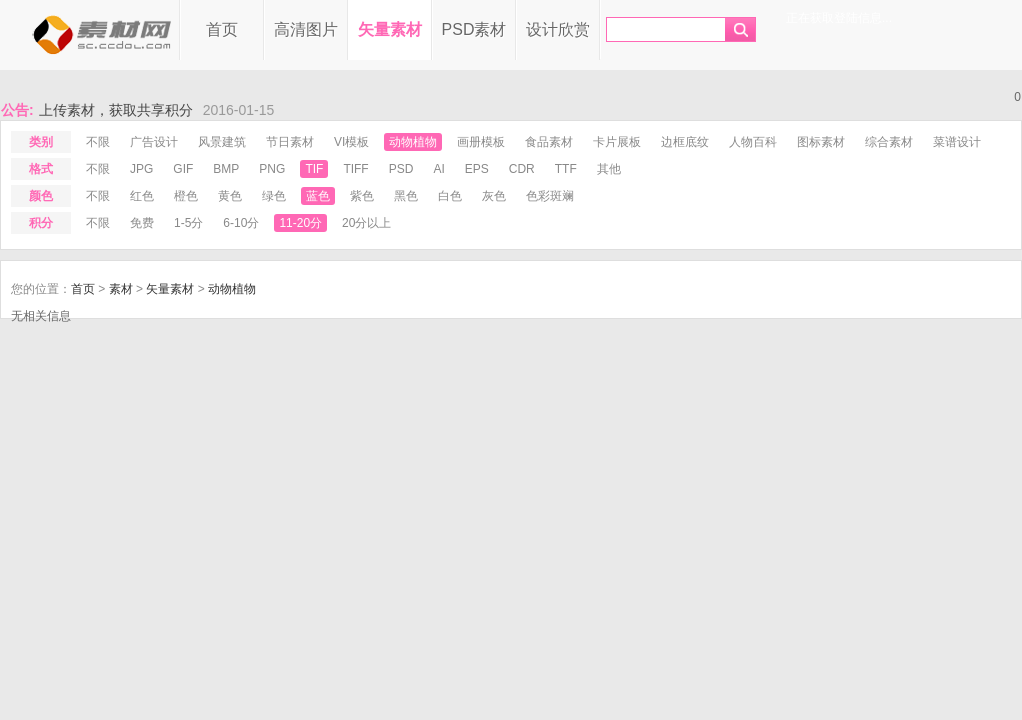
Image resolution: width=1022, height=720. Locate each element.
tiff (355, 169)
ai (438, 169)
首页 (222, 29)
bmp (226, 169)
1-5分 (188, 223)
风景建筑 (222, 142)
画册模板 (481, 142)
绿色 (274, 196)
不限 (98, 142)
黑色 (406, 196)
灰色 (494, 196)
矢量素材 (390, 29)
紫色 (362, 196)
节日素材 (290, 142)
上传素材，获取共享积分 (116, 110)
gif (183, 169)
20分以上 (366, 223)
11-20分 (300, 223)
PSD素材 (474, 29)
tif (314, 169)
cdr (522, 169)
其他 (609, 169)
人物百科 (753, 142)
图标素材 (821, 142)
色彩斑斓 (550, 196)
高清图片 (306, 29)
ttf (566, 169)
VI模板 (351, 142)
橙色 (186, 196)
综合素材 (889, 142)
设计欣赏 (558, 29)
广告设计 (154, 142)
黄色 (230, 196)
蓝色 (318, 196)
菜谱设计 (957, 142)
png (272, 169)
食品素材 (549, 142)
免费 (142, 223)
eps (477, 169)
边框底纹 (685, 142)
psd (401, 169)
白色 (450, 196)
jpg (141, 169)
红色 (142, 196)
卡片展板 (617, 142)
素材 (121, 289)
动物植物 (413, 142)
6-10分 (241, 223)
